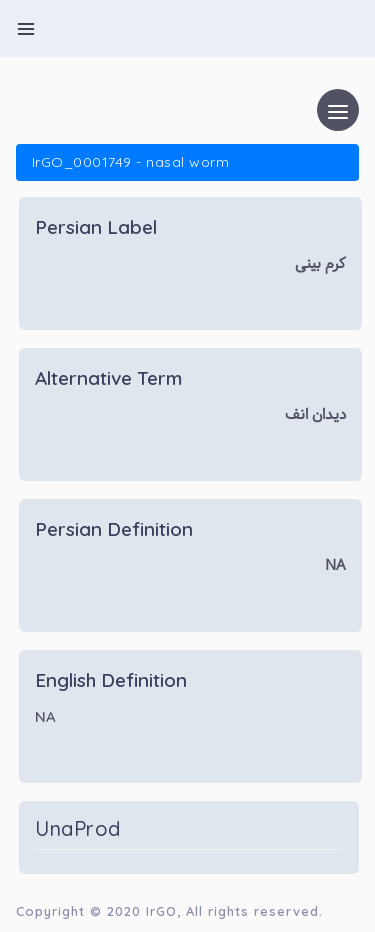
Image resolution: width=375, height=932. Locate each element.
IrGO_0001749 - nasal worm (130, 162)
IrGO (161, 911)
